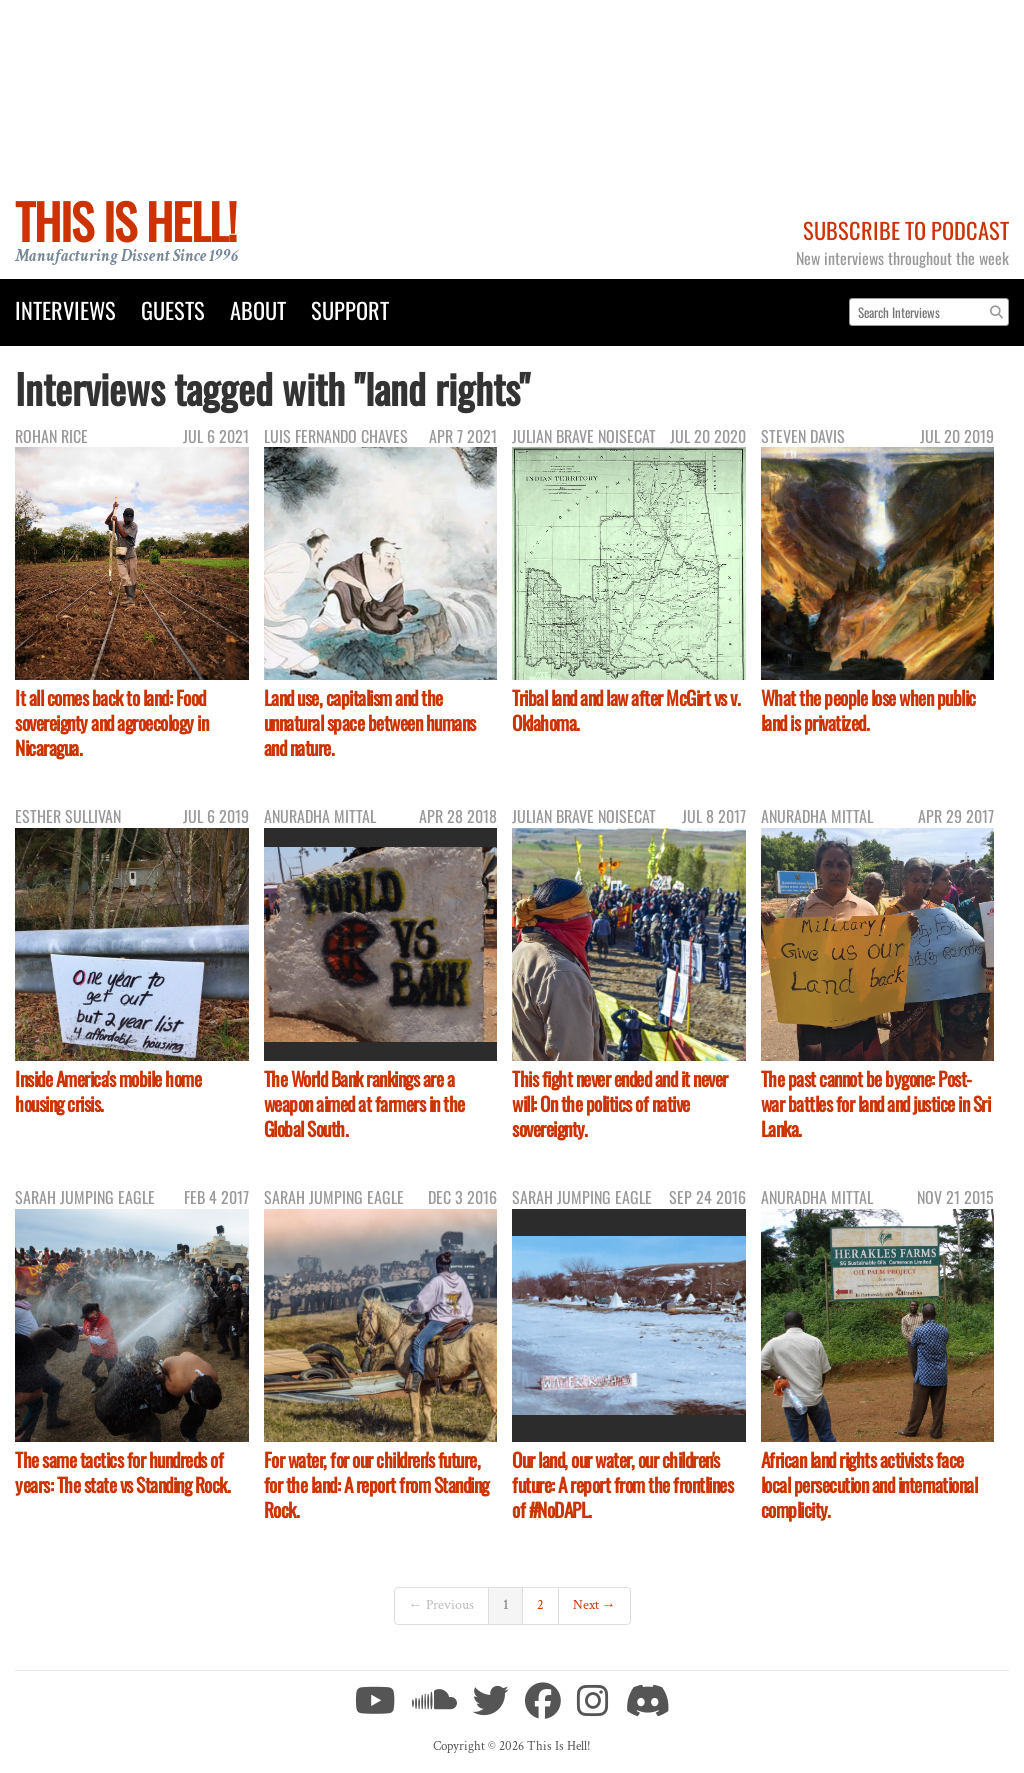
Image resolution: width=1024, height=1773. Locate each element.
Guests (173, 309)
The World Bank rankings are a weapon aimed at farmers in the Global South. (364, 1103)
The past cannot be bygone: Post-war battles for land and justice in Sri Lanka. (876, 1103)
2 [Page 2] (540, 1605)
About (258, 309)
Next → (594, 1605)
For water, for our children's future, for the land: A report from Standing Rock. (376, 1484)
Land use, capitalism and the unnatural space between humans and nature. (370, 722)
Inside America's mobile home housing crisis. (108, 1091)
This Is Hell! (125, 220)
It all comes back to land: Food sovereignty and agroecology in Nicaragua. (111, 722)
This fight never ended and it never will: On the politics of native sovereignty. (620, 1103)
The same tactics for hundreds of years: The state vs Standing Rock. (122, 1472)
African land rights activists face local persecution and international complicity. (869, 1484)
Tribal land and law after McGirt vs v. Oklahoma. (626, 710)
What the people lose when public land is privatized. (868, 710)
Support (350, 309)
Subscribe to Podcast (906, 229)
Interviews (65, 309)
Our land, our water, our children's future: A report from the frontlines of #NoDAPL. (622, 1484)
